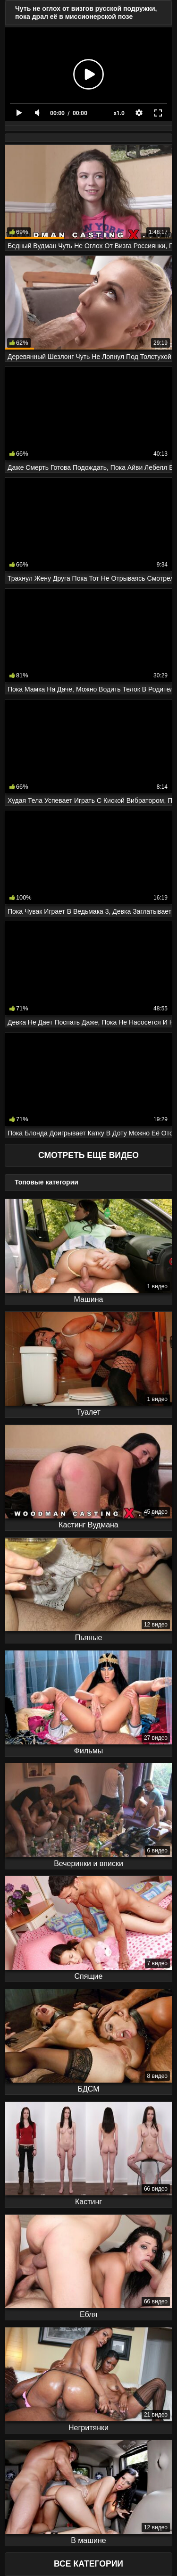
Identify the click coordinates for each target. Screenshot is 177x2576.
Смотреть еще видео (88, 1155)
